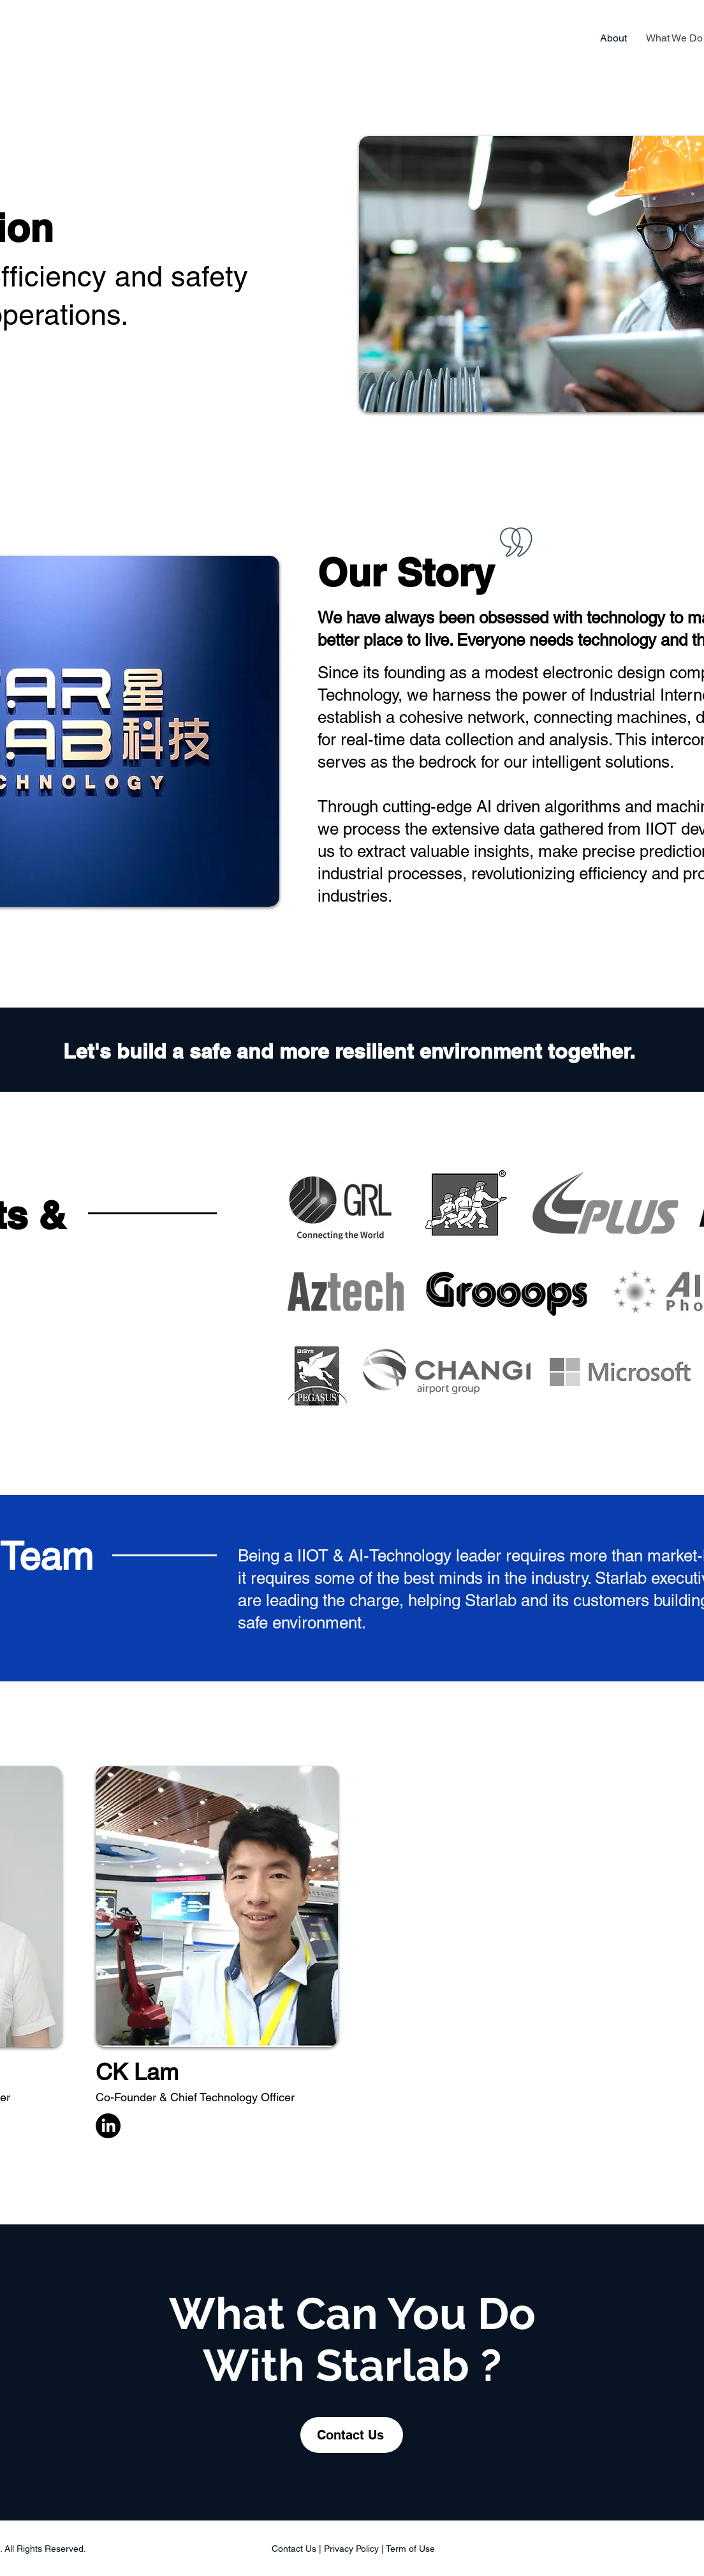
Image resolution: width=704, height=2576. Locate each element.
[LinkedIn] (108, 2125)
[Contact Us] (351, 2435)
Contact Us (294, 2548)
